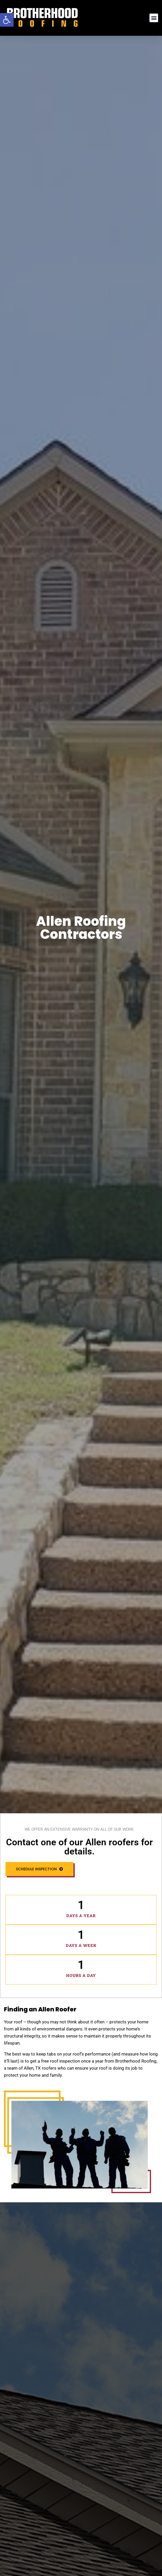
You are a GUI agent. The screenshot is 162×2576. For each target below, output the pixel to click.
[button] (7, 20)
